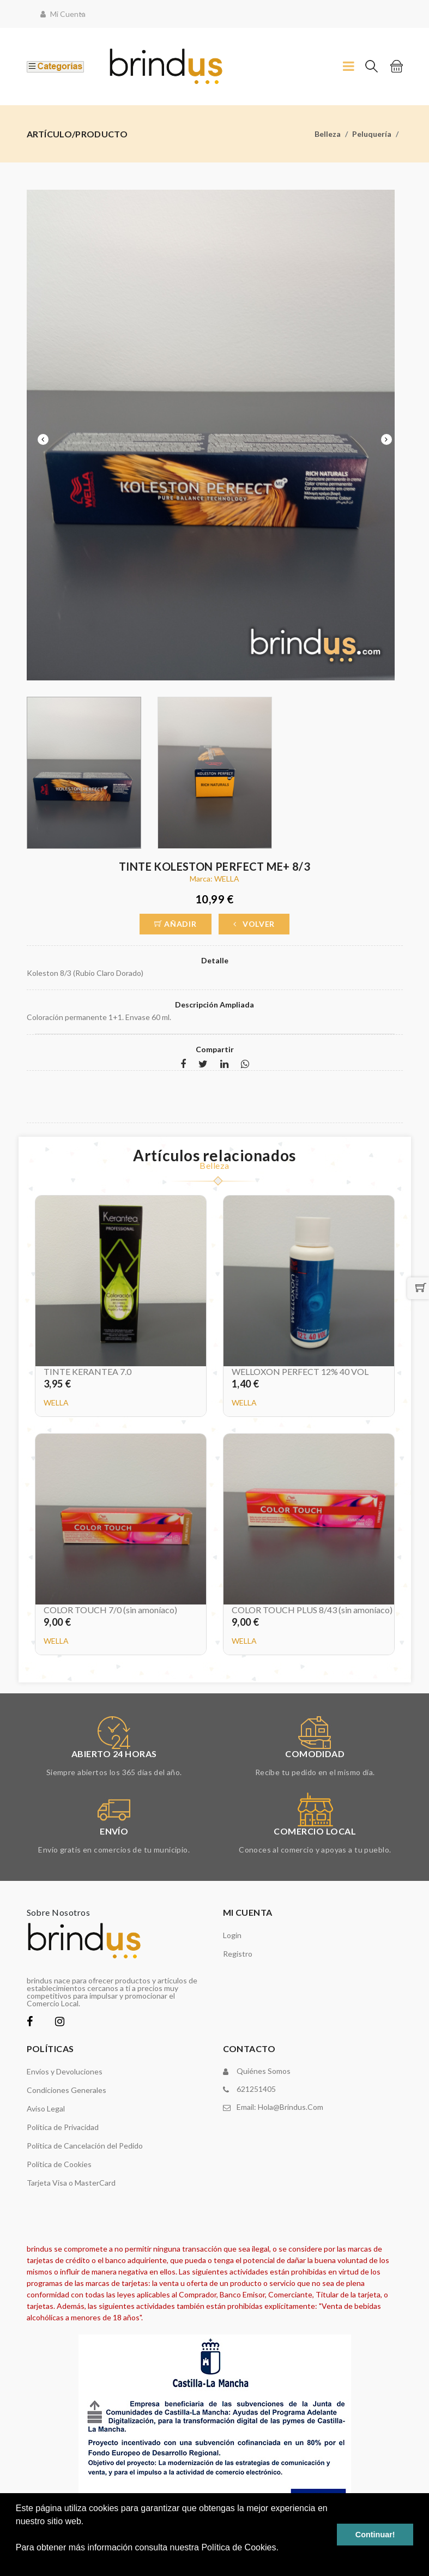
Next (386, 439)
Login (232, 1935)
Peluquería (371, 133)
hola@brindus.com (290, 2107)
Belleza (328, 133)
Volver (254, 923)
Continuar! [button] (375, 2534)
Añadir (175, 923)
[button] (17, 2561)
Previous (43, 439)
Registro (237, 1953)
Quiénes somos (264, 2071)
